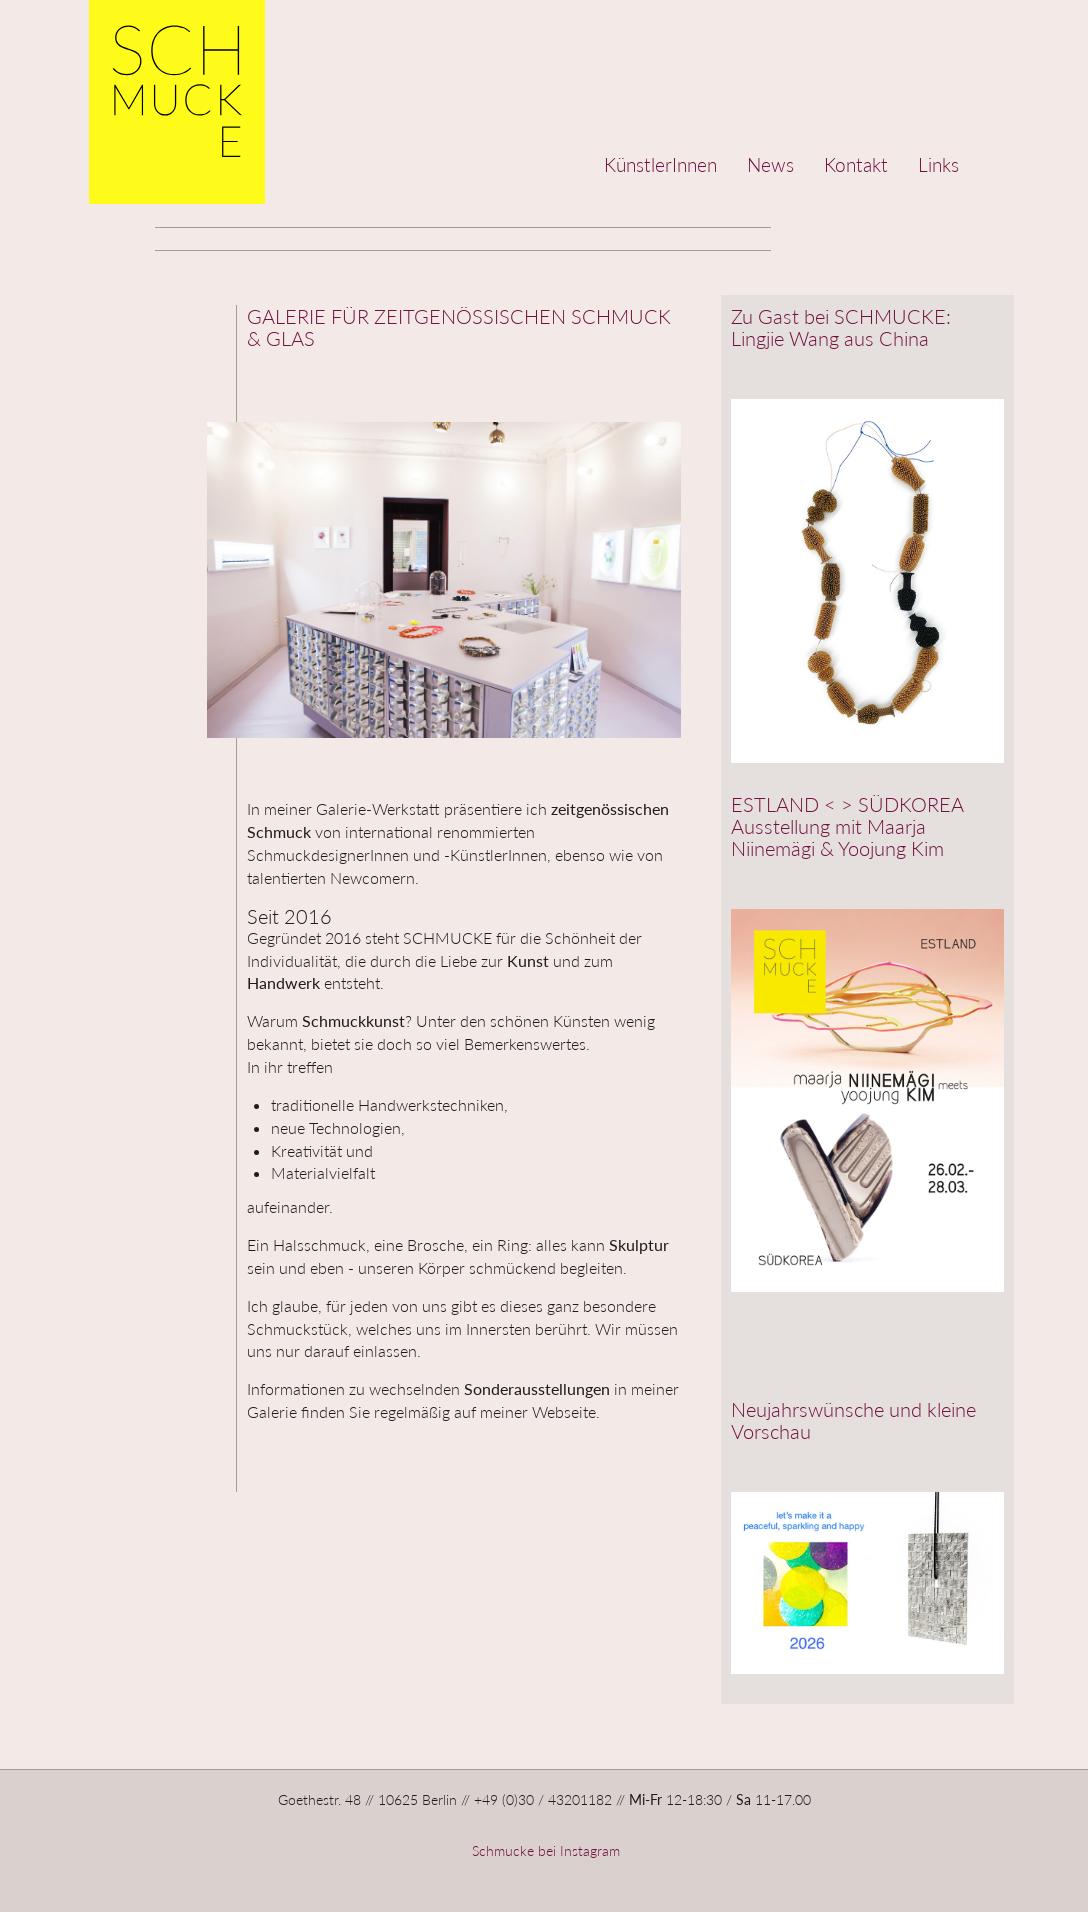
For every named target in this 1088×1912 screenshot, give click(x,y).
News (770, 164)
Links (938, 164)
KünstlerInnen (660, 164)
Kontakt (856, 164)
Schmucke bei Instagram (544, 1850)
